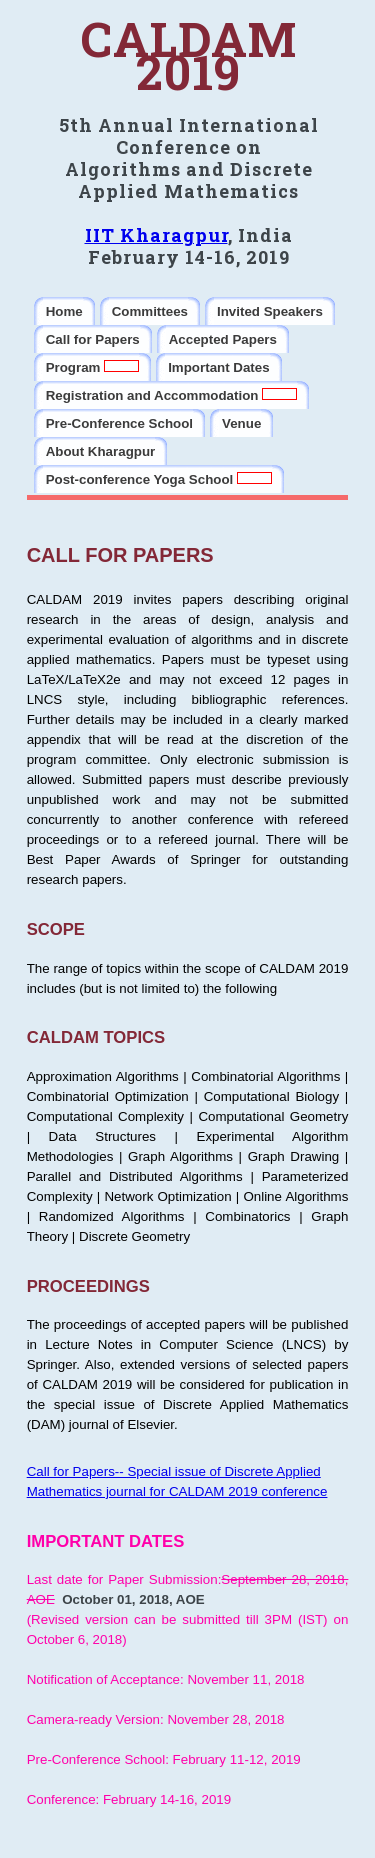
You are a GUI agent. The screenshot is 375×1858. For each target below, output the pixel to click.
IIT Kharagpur (156, 235)
